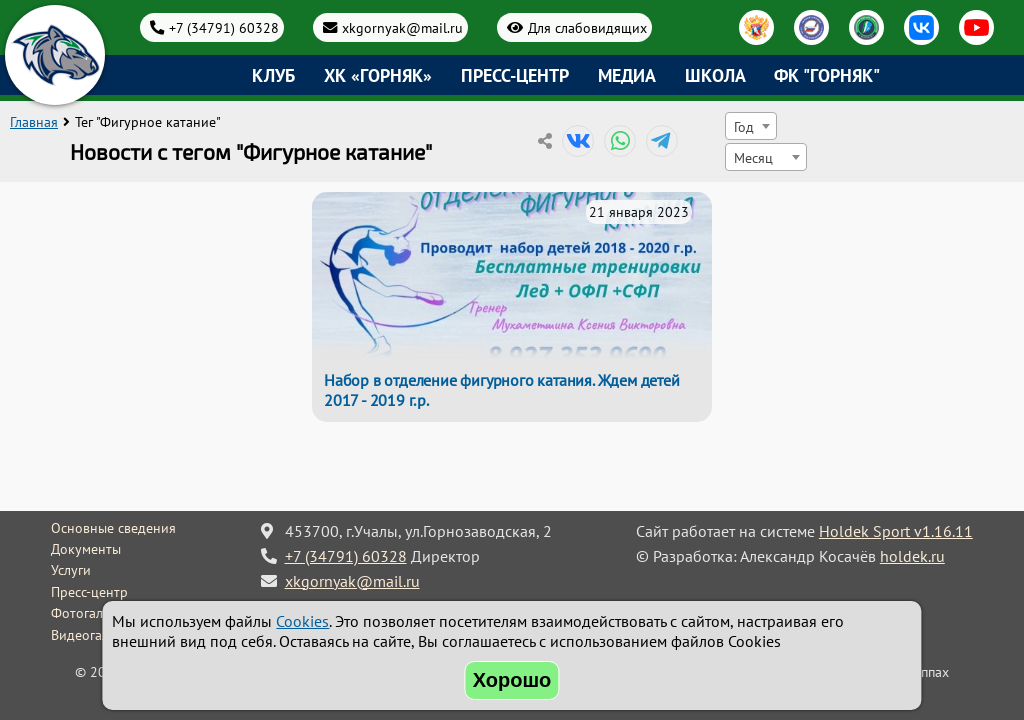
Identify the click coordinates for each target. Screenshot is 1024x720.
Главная (34, 122)
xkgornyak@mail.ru (402, 27)
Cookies (302, 621)
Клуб (273, 75)
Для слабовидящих (587, 27)
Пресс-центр (515, 75)
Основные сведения (113, 528)
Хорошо (512, 680)
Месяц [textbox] (753, 157)
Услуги (71, 570)
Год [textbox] (744, 126)
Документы (86, 549)
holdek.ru (912, 556)
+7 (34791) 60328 (224, 27)
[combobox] (751, 126)
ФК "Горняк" (827, 75)
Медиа (627, 75)
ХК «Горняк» (378, 75)
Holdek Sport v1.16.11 (896, 531)
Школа (715, 75)
